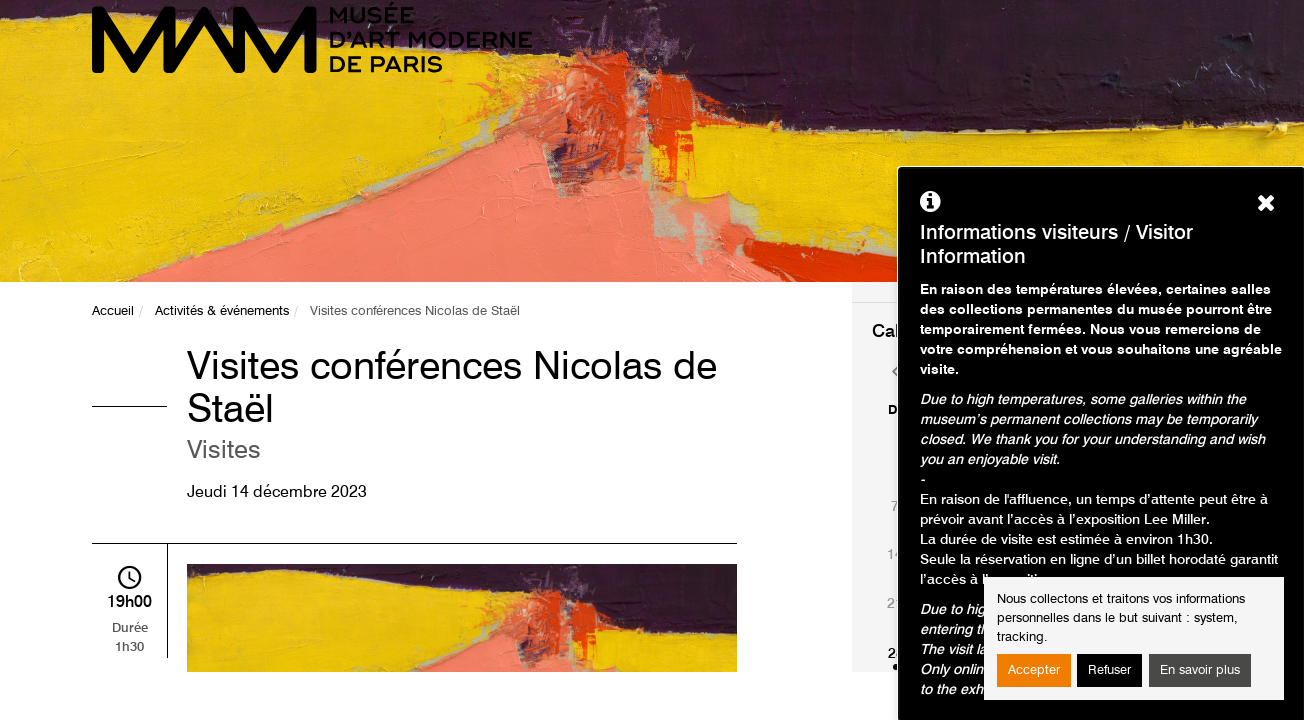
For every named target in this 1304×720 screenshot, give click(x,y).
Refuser (1109, 670)
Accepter (1034, 670)
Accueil (113, 311)
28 (896, 654)
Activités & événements (222, 311)
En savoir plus (1200, 670)
